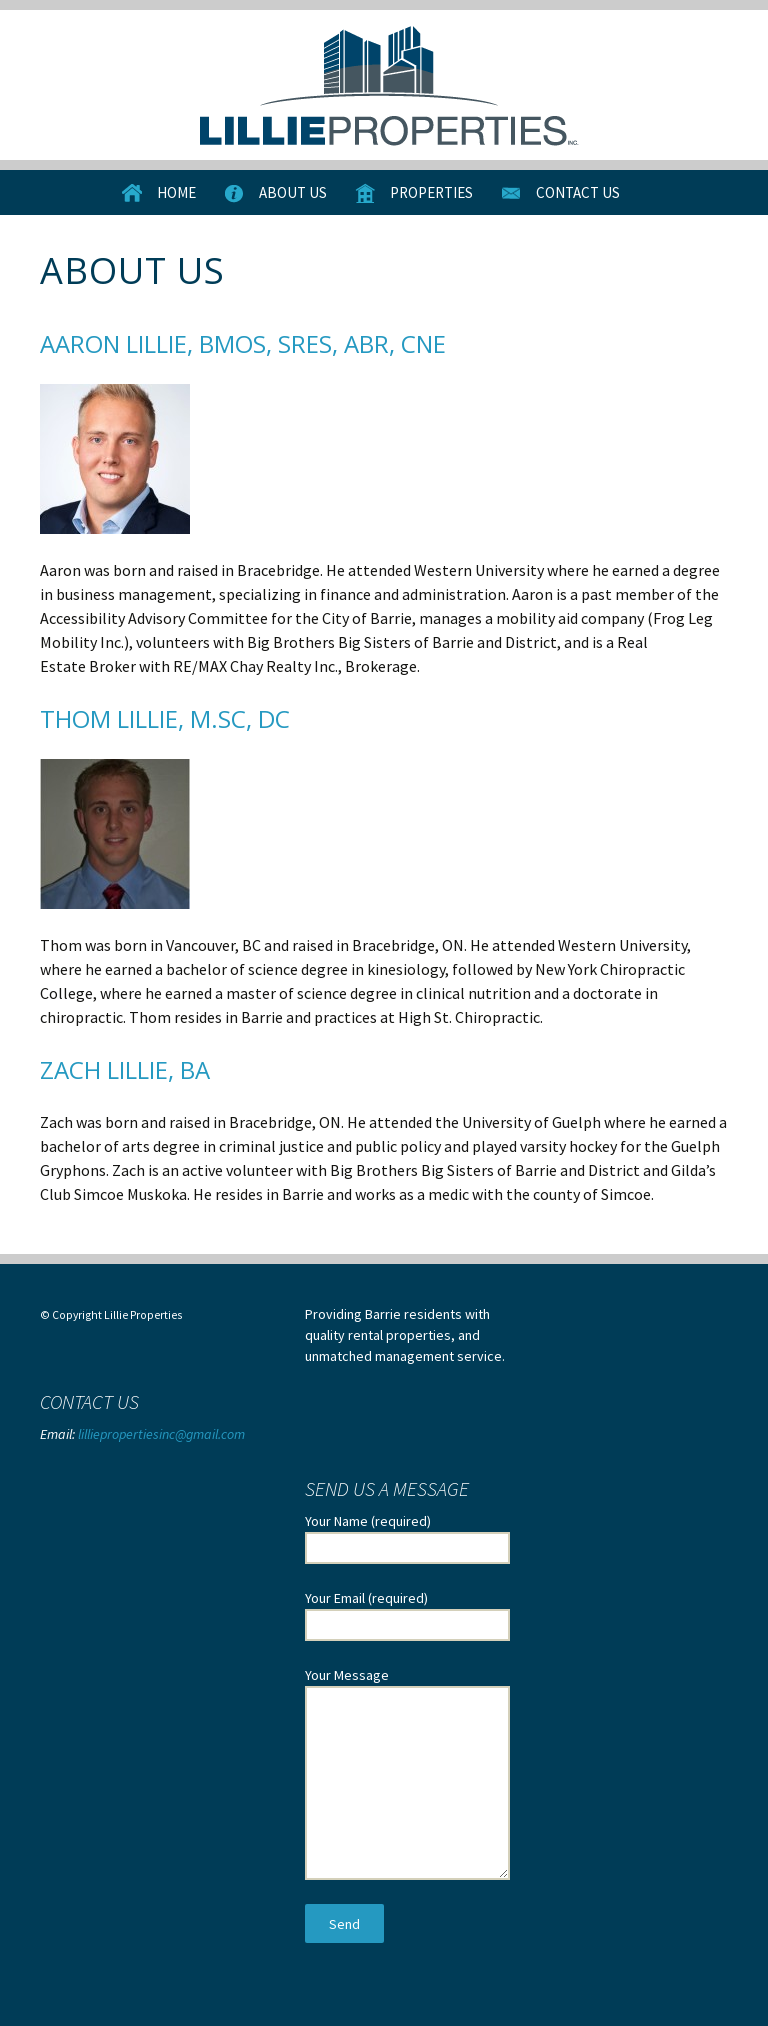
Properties (431, 192)
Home (176, 192)
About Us (293, 192)
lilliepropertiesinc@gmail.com (161, 1434)
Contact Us (578, 192)
